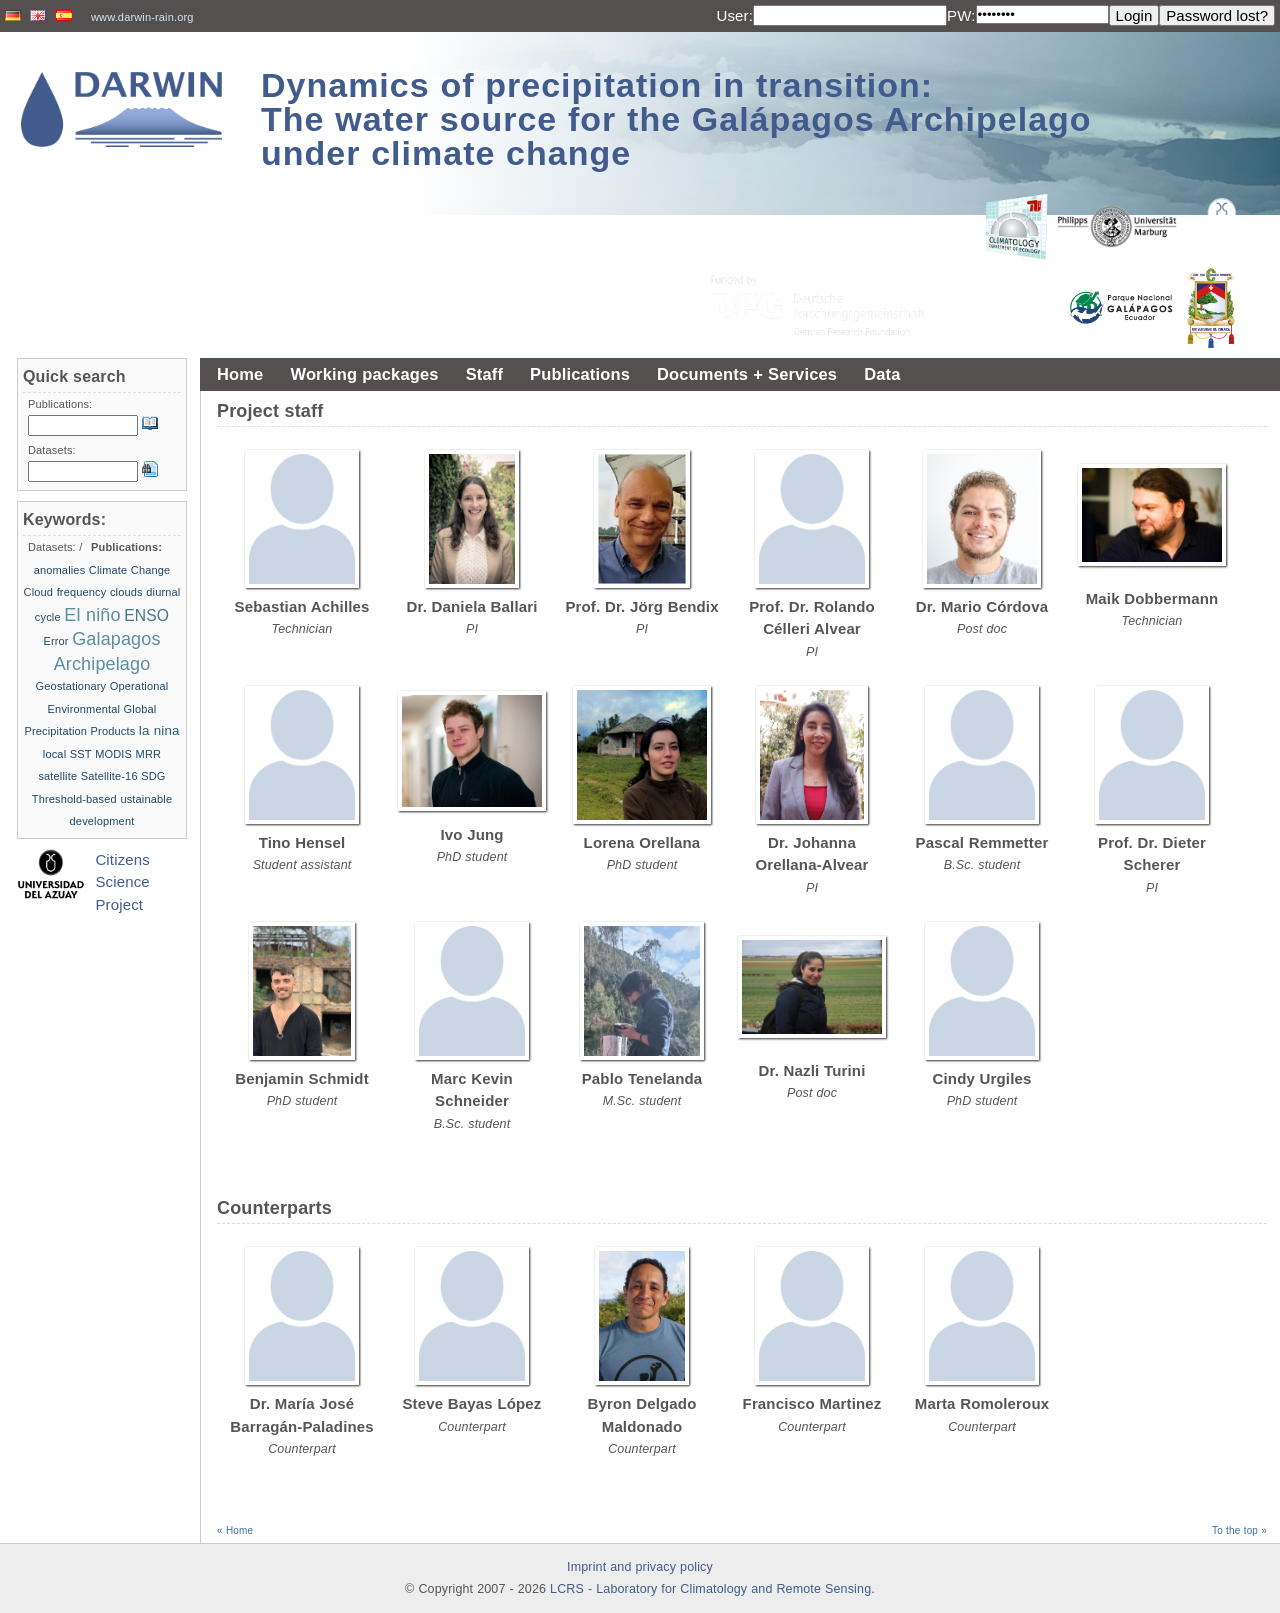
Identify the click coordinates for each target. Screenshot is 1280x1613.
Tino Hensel (302, 842)
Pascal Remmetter (982, 842)
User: (734, 15)
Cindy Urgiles (982, 1078)
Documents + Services (747, 374)
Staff (484, 374)
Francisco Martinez (812, 1403)
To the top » (1239, 1530)
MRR (149, 754)
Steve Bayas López (471, 1403)
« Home (235, 1530)
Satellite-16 (109, 776)
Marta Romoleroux (982, 1403)
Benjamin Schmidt (302, 1078)
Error (55, 641)
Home (240, 374)
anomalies (60, 570)
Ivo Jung (471, 834)
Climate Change (130, 570)
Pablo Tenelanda (642, 1078)
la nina (159, 730)
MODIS (113, 754)
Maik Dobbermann (1152, 598)
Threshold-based (74, 799)
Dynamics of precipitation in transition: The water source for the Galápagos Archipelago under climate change (676, 119)
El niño (92, 615)
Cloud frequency (65, 592)
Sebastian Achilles (302, 606)
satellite (57, 776)
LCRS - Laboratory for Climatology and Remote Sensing (710, 1589)
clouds (126, 592)
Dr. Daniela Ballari (471, 606)
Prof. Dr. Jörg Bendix (641, 606)
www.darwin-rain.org (142, 17)
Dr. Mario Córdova (982, 606)
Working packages (364, 374)
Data (882, 374)
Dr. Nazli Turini (812, 1070)
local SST (67, 754)
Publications (580, 374)
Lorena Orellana (642, 842)
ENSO (146, 615)
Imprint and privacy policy (640, 1567)
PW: (961, 15)
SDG (153, 776)
